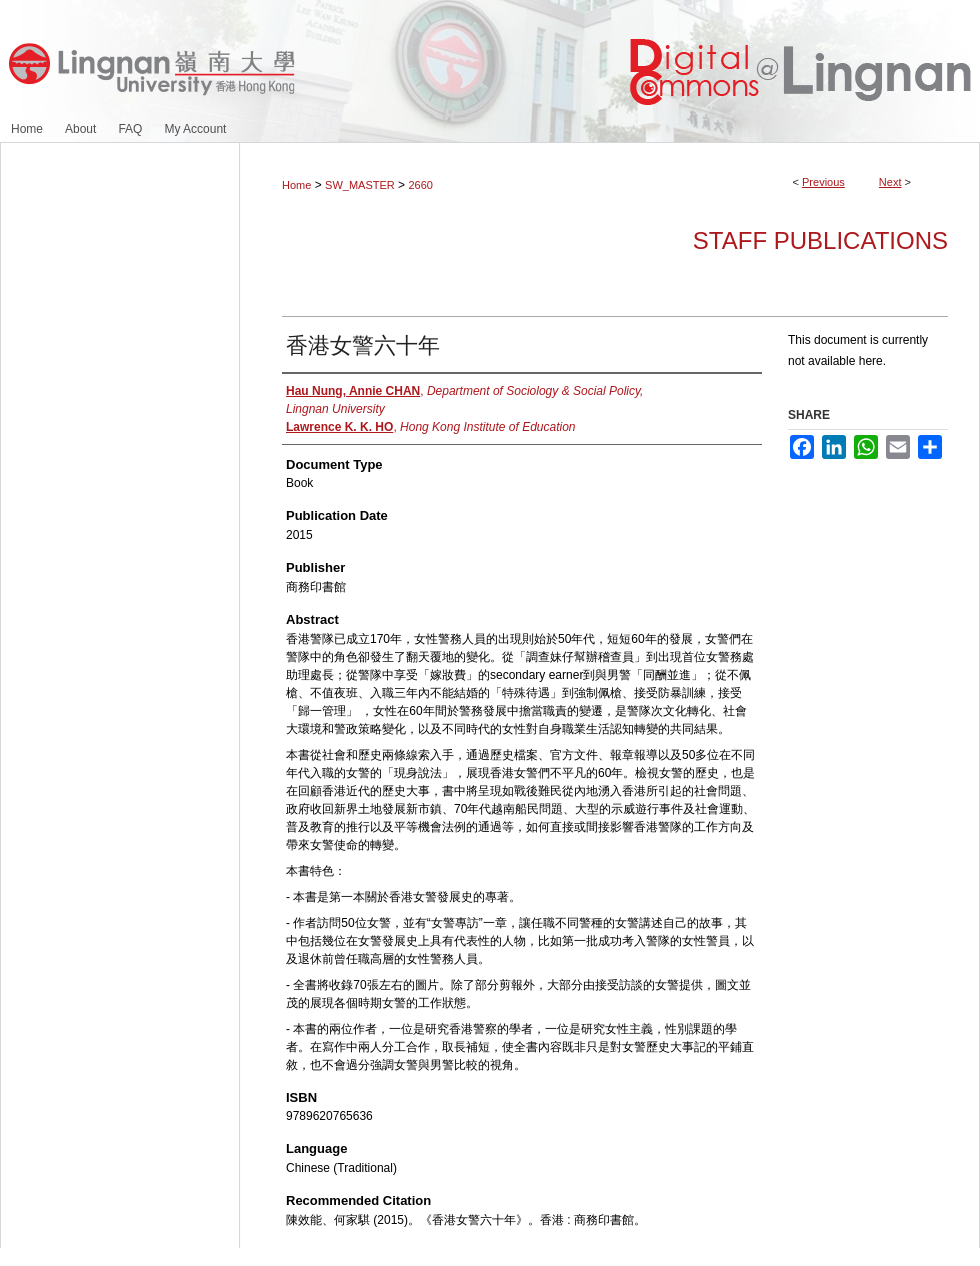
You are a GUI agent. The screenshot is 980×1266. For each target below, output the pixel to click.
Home (296, 185)
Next (890, 182)
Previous (823, 182)
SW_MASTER (360, 185)
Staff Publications (820, 240)
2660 (420, 185)
